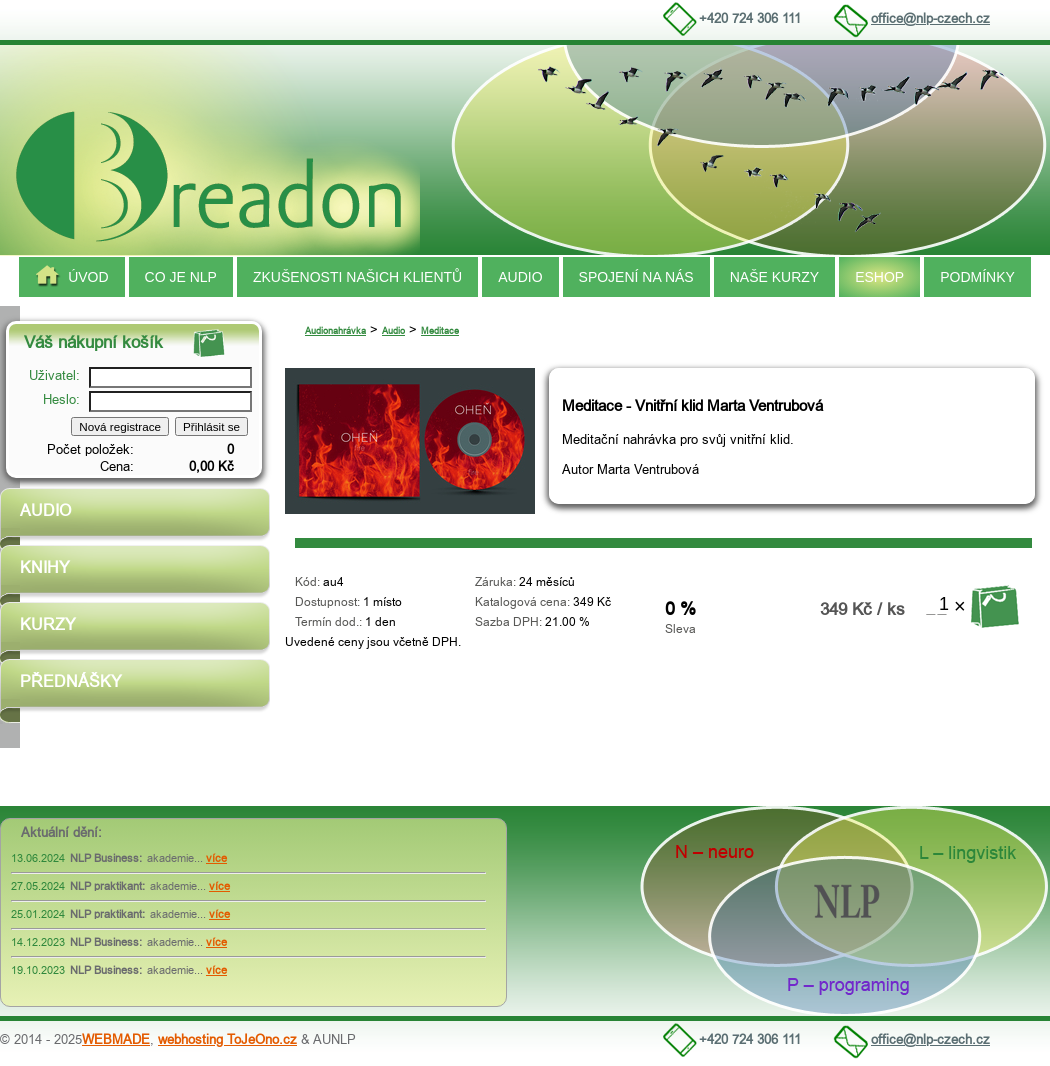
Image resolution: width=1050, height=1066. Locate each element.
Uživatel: (56, 375)
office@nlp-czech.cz (930, 18)
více (216, 858)
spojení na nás (636, 277)
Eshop (879, 277)
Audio (520, 277)
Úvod (71, 277)
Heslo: (63, 399)
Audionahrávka (335, 331)
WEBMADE (116, 1039)
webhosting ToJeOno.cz (227, 1039)
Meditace (440, 331)
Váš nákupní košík (93, 342)
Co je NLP (181, 277)
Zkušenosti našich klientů (357, 277)
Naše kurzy (774, 277)
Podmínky (977, 277)
